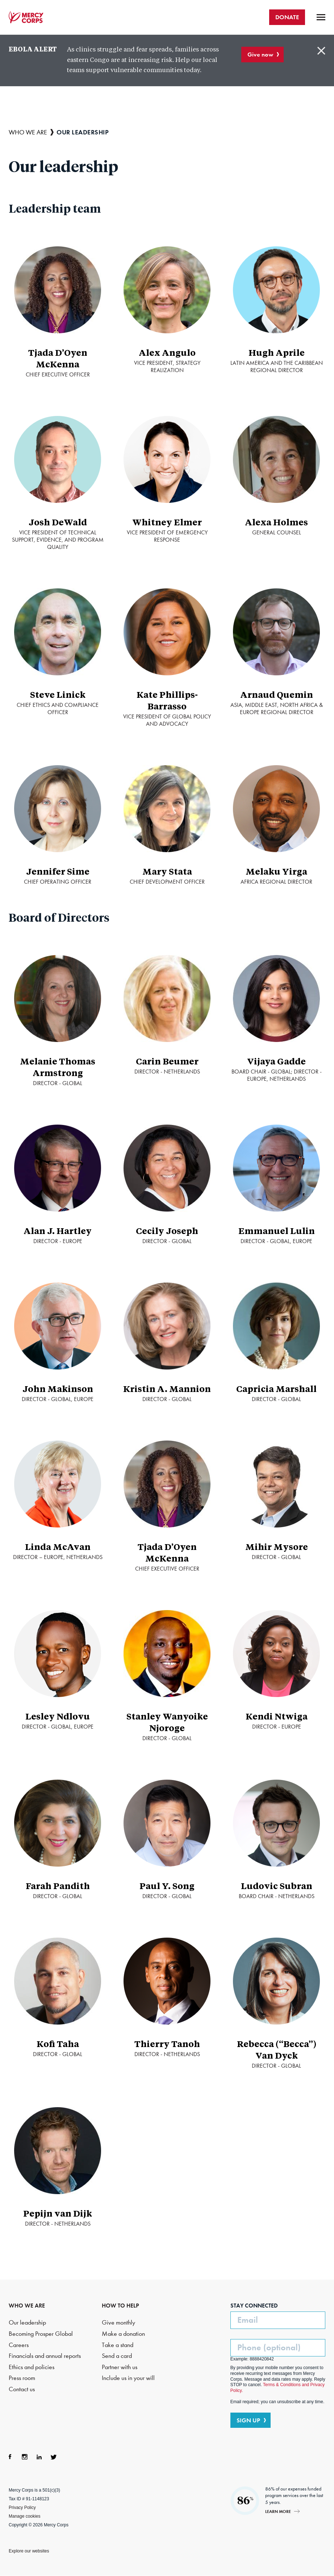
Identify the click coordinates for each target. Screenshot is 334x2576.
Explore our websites (29, 2551)
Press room (22, 2378)
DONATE (287, 17)
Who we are (28, 132)
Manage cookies (24, 2516)
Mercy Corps (26, 17)
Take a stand (117, 2345)
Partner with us (119, 2367)
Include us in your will (128, 2378)
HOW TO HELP (120, 2305)
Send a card (117, 2356)
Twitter (53, 2457)
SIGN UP (248, 2420)
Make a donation (123, 2334)
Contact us (22, 2389)
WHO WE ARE (27, 2305)
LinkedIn (39, 2457)
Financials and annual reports (45, 2356)
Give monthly (118, 2322)
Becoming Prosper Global (41, 2334)
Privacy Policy (22, 2507)
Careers (19, 2345)
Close (321, 51)
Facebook (10, 2457)
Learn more (278, 2511)
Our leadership (27, 2322)
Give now (260, 54)
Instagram (24, 2457)
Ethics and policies (31, 2367)
